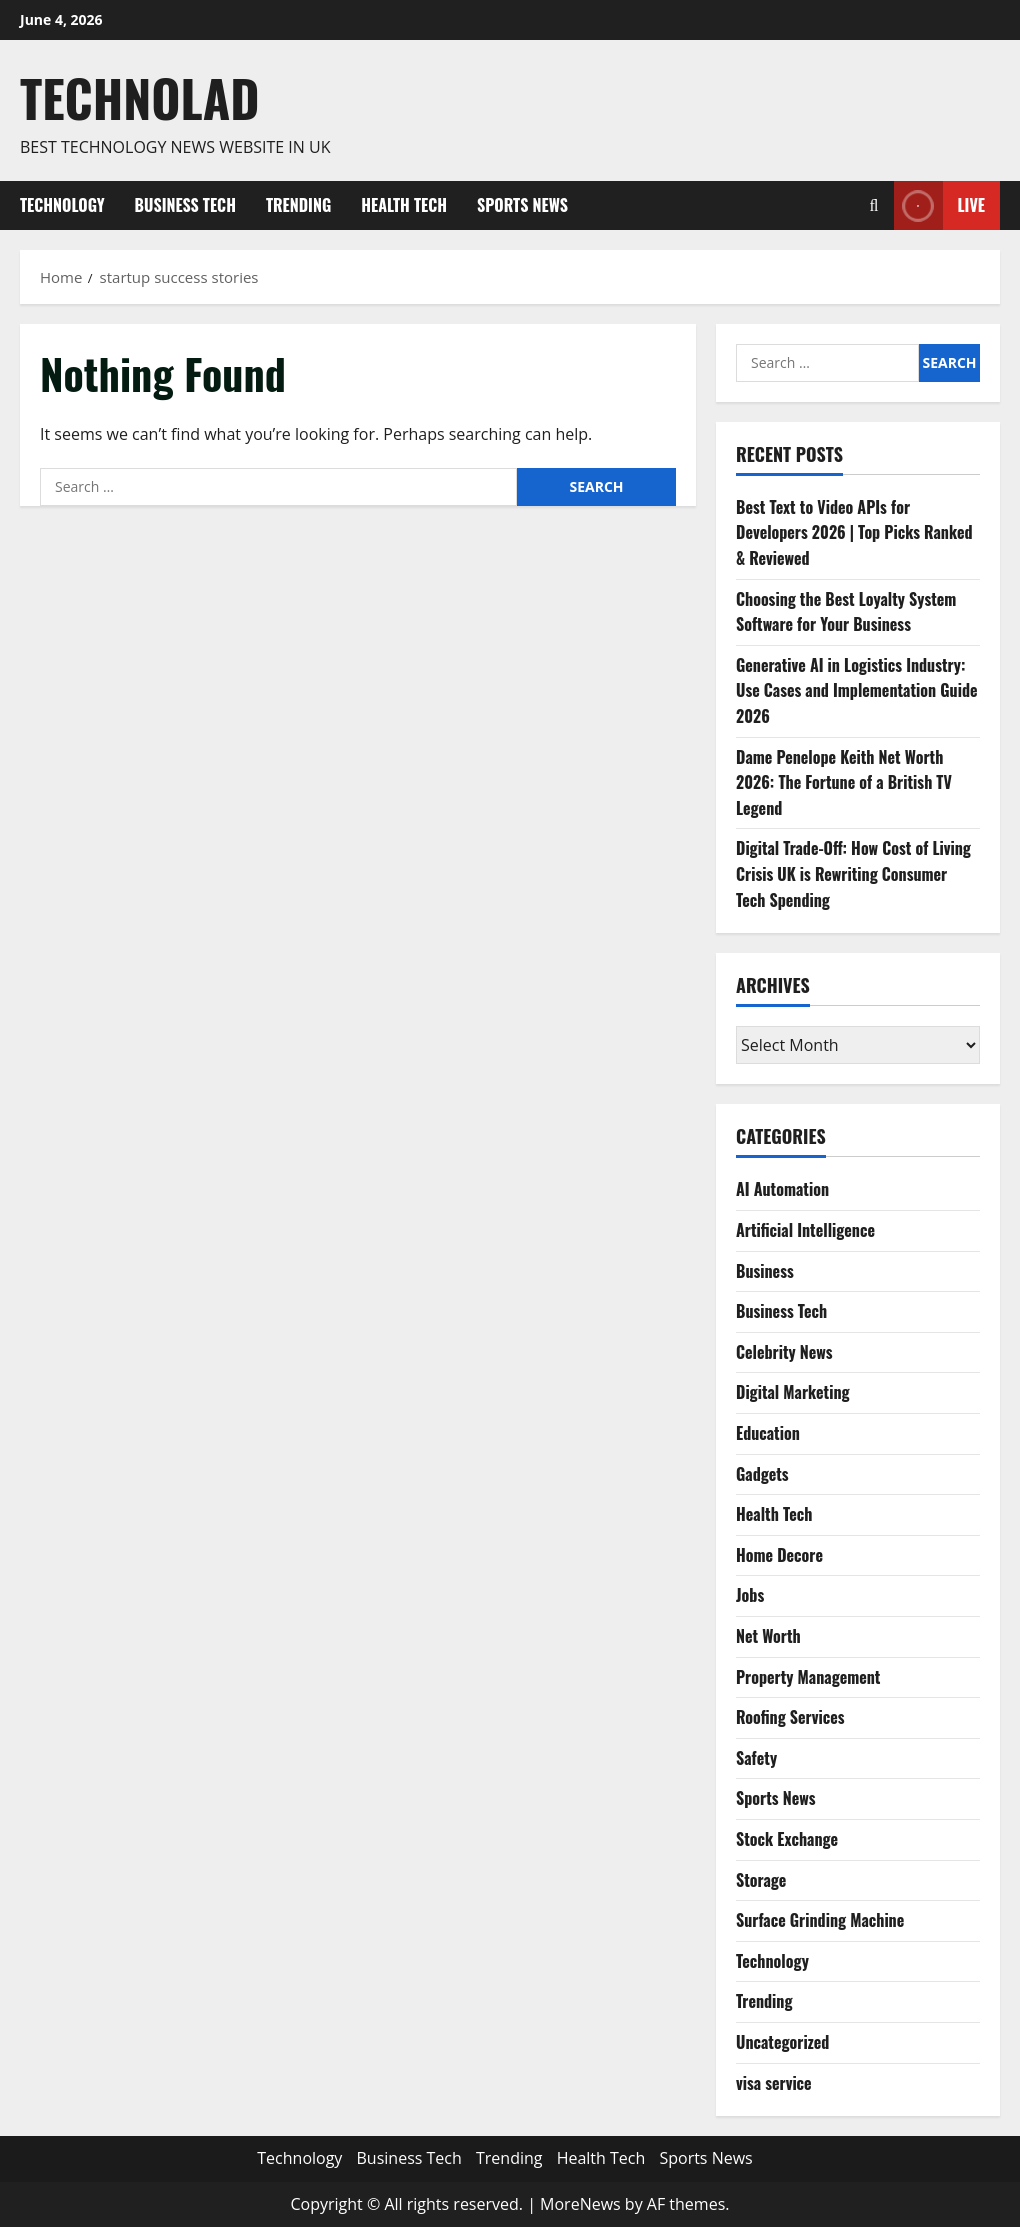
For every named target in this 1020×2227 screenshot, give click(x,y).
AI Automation (782, 1189)
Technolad (140, 97)
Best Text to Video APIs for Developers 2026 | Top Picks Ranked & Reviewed (854, 532)
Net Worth (768, 1636)
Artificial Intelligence (805, 1230)
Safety (756, 1758)
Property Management (808, 1677)
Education (768, 1433)
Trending (298, 205)
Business (765, 1271)
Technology (62, 205)
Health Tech (404, 205)
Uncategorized (782, 2042)
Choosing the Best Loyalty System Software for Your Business (846, 612)
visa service (774, 2083)
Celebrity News (784, 1352)
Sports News (522, 205)
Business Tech (185, 205)
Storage (761, 1880)
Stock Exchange (787, 1839)
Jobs (750, 1595)
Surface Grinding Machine (820, 1920)
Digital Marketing (793, 1392)
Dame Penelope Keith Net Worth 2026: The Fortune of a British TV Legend (844, 782)
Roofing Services (790, 1717)
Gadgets (762, 1474)
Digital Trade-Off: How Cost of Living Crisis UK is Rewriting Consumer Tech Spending (853, 873)
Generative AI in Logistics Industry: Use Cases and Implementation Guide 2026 (856, 690)
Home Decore (779, 1555)
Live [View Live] (939, 205)
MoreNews (580, 2204)
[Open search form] (874, 205)
